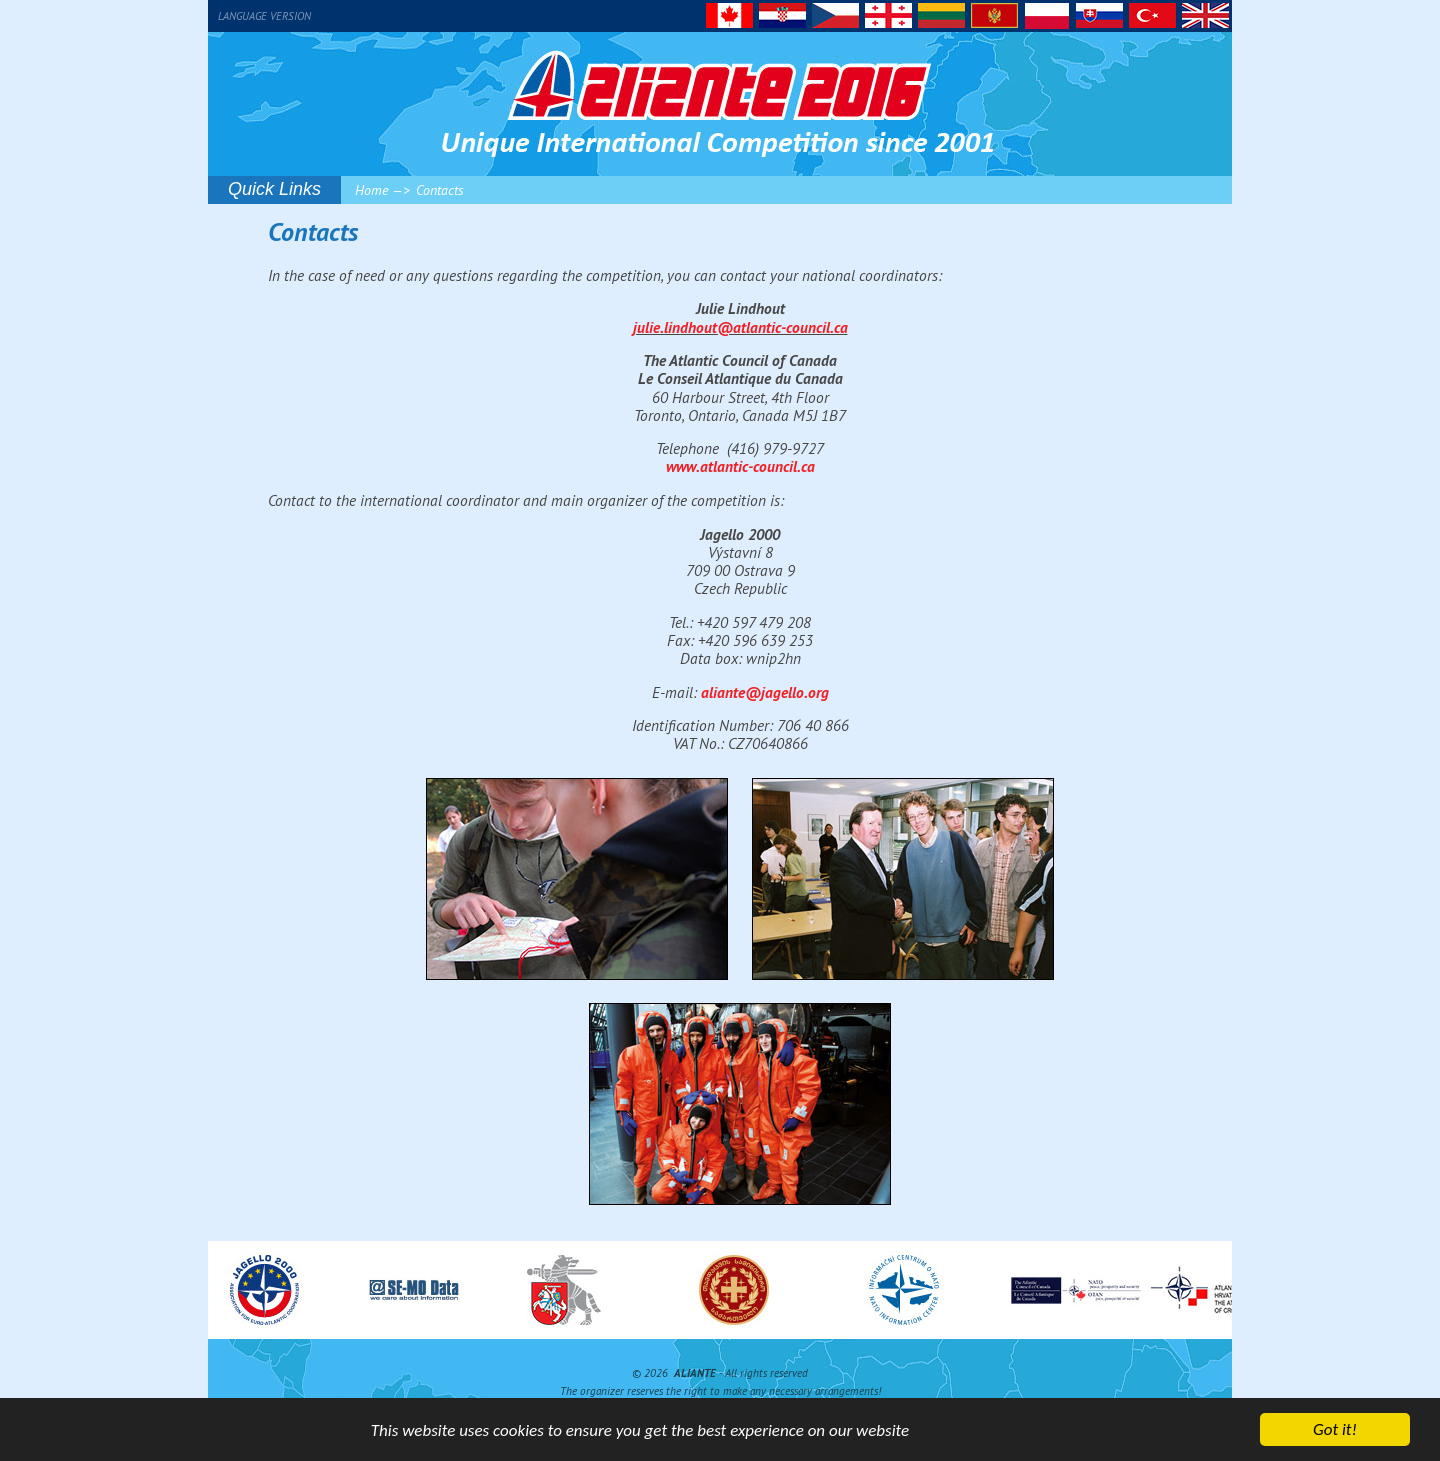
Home (371, 190)
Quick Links (274, 189)
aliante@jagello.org (765, 692)
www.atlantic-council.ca (740, 466)
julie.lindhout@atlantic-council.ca (740, 327)
